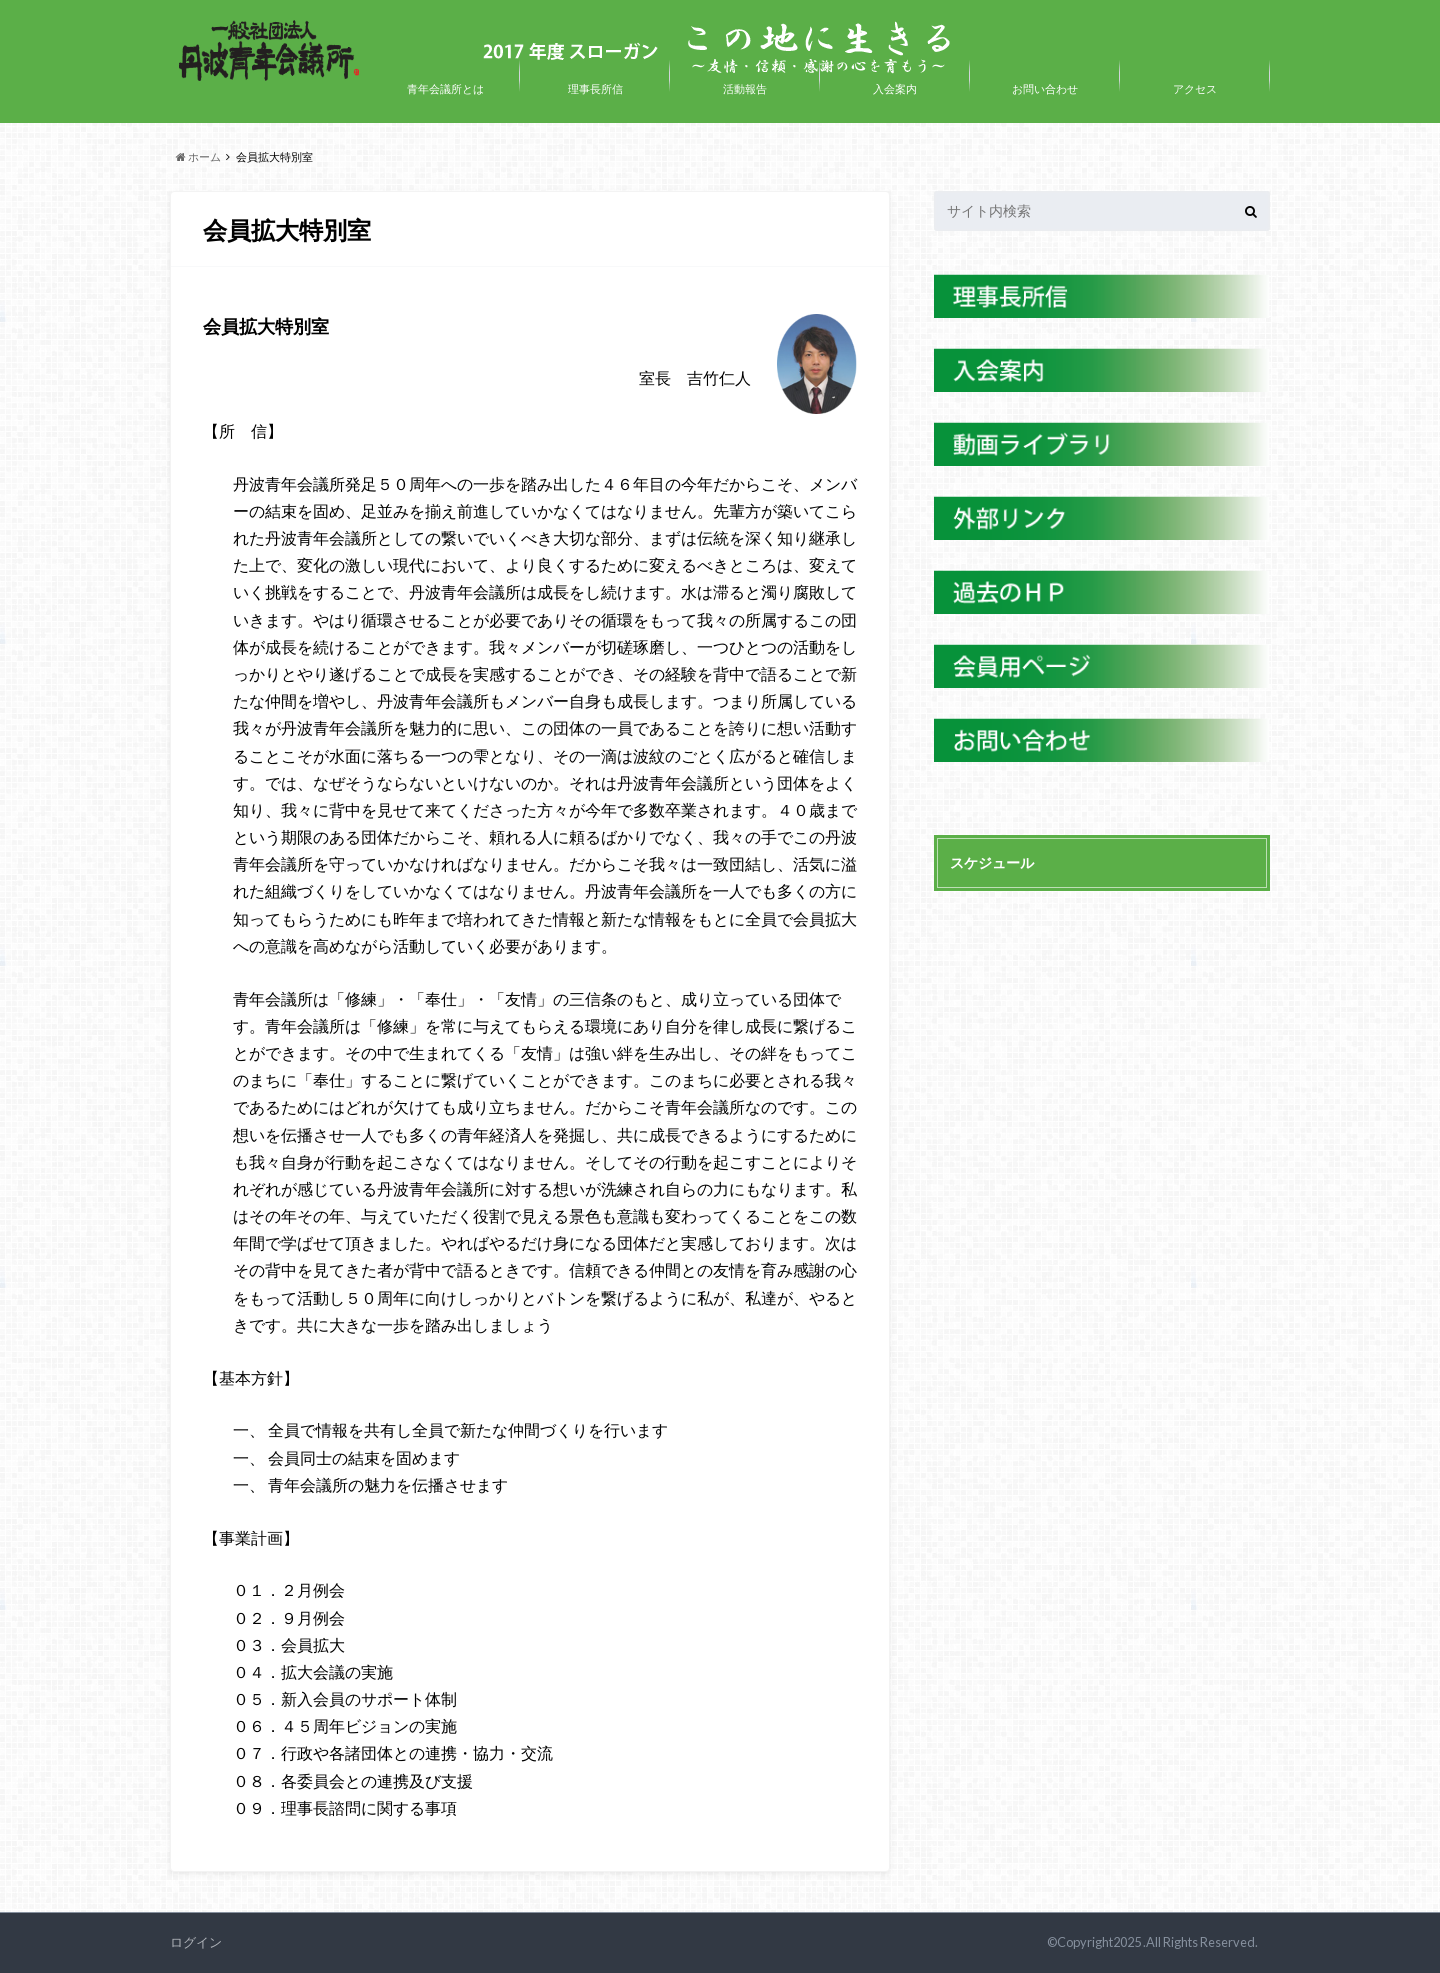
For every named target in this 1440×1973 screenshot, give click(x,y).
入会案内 (895, 88)
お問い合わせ (1045, 88)
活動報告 (745, 88)
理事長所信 (595, 88)
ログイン (196, 1942)
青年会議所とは (445, 88)
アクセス (1195, 88)
